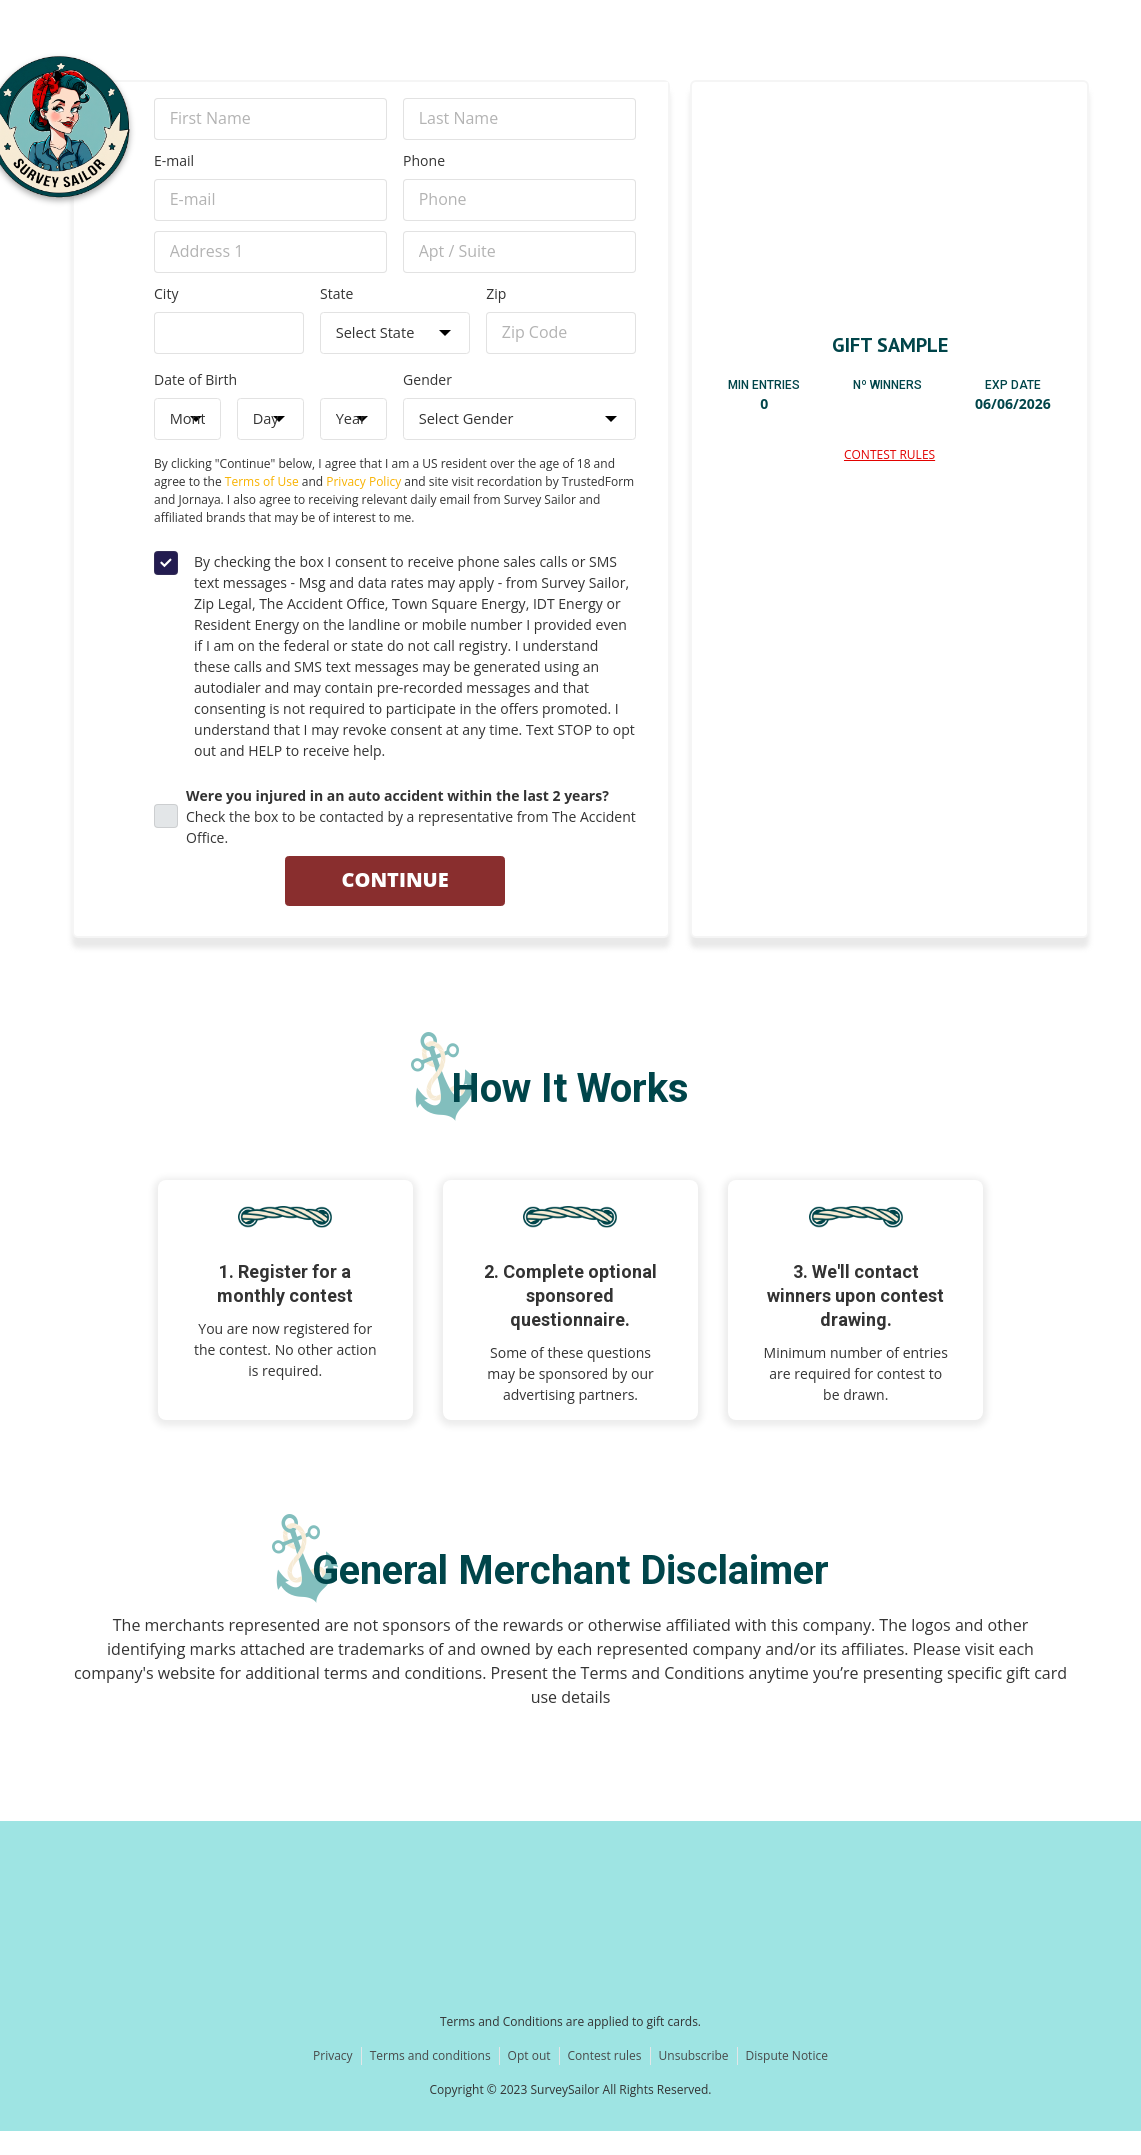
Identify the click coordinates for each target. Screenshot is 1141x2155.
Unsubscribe (694, 2079)
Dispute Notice (787, 2079)
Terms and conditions (430, 2079)
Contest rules (605, 2079)
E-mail (174, 164)
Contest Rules (889, 454)
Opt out (529, 2079)
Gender (427, 396)
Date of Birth (195, 396)
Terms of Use (262, 503)
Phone (424, 164)
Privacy (333, 2079)
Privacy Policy (363, 503)
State (336, 305)
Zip (496, 305)
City (166, 305)
